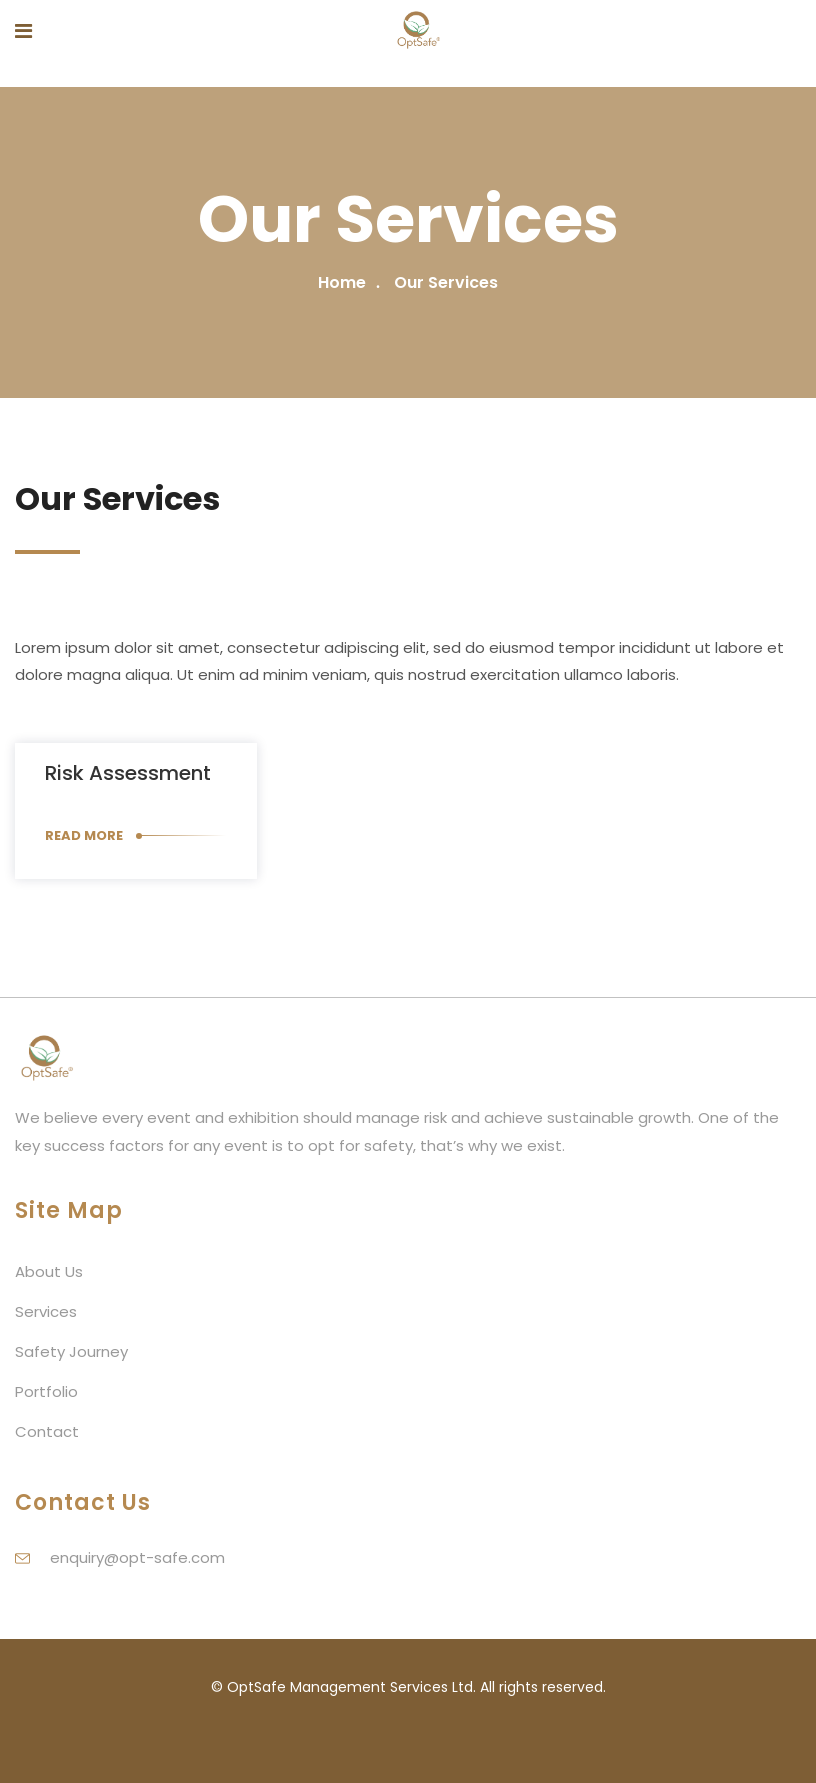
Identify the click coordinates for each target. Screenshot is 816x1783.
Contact (47, 1431)
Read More (84, 835)
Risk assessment (128, 773)
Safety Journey (71, 1351)
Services (46, 1311)
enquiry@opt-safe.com (137, 1557)
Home (342, 282)
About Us (49, 1271)
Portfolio (46, 1391)
